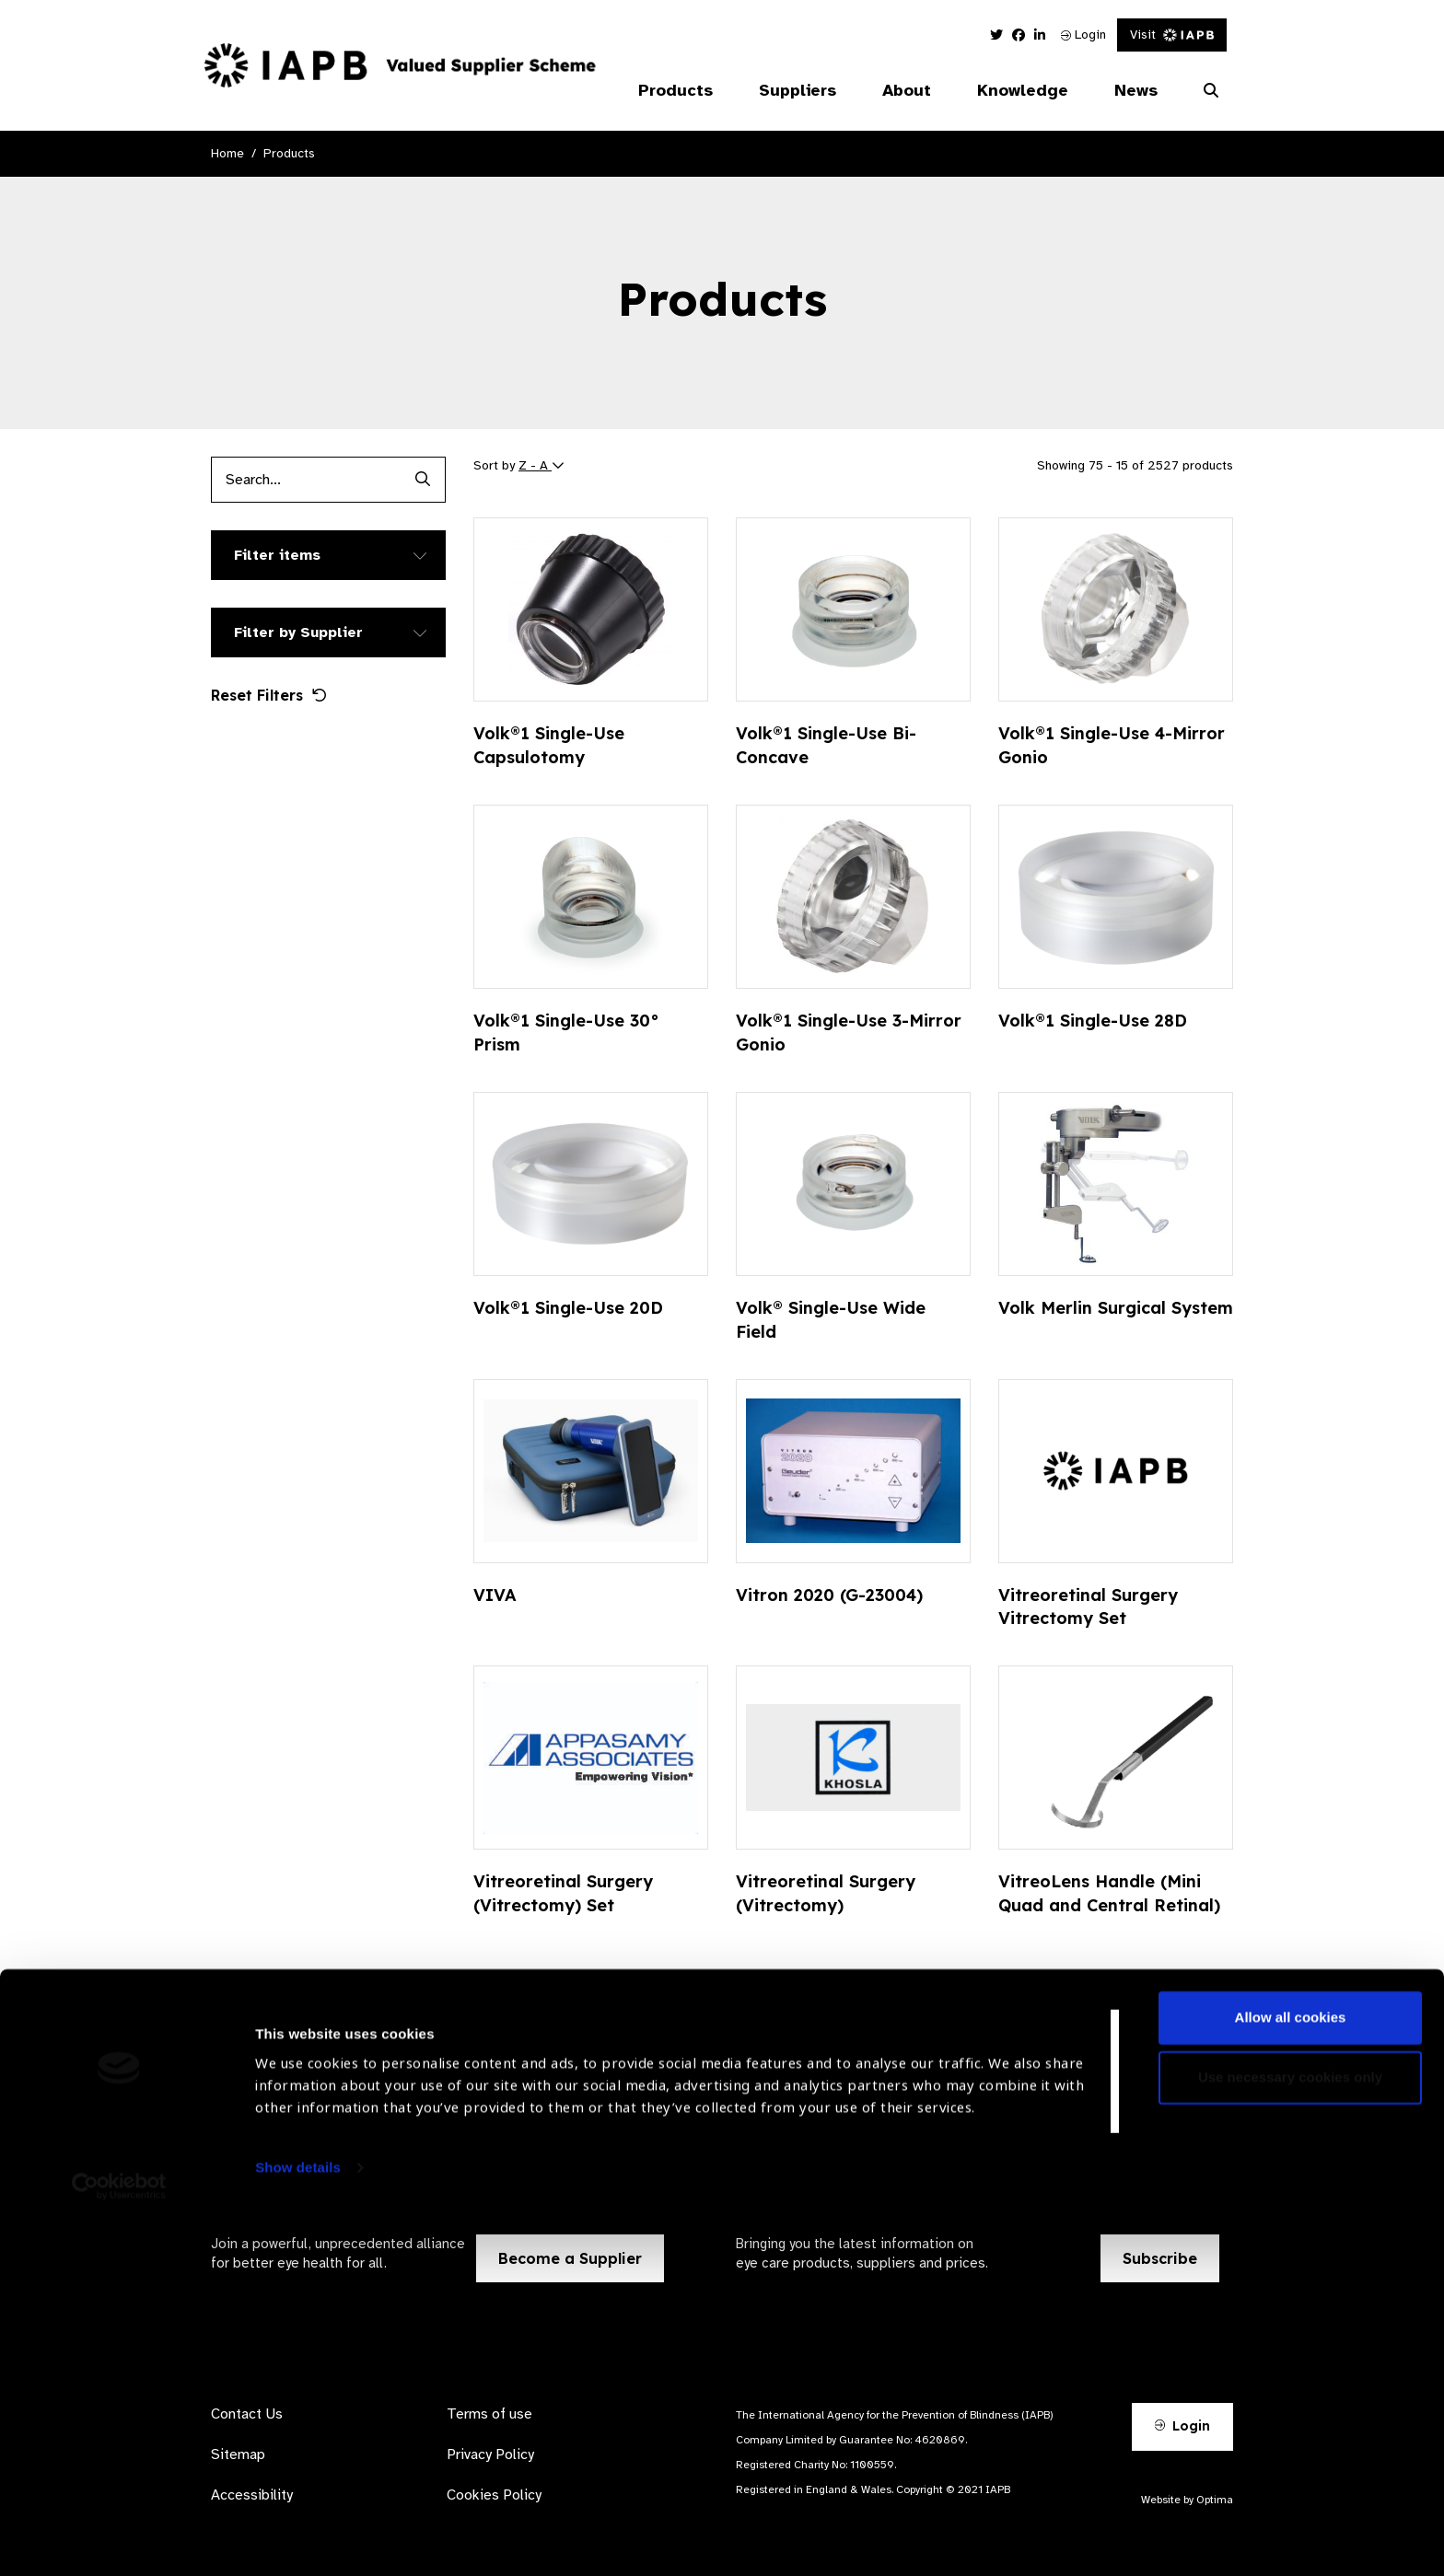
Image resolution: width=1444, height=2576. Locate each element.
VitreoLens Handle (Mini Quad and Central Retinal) (1109, 1893)
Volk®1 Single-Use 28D (1092, 1020)
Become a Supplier (570, 2258)
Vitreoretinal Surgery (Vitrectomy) (825, 1893)
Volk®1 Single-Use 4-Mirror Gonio (1111, 745)
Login (1083, 34)
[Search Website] (1211, 91)
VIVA (495, 1595)
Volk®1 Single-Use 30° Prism (566, 1032)
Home (227, 153)
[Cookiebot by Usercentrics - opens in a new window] (119, 2540)
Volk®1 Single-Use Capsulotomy (548, 745)
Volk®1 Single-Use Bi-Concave (826, 745)
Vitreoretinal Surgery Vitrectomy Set (1088, 1607)
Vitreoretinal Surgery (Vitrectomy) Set (563, 1893)
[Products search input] (305, 480)
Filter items (277, 555)
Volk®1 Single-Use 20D (568, 1307)
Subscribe (1160, 2258)
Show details (298, 2521)
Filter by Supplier (298, 632)
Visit (1172, 34)
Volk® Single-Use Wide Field (831, 1319)
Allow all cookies (1290, 2371)
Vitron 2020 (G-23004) (829, 1595)
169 (1012, 2004)
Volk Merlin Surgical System (1115, 1307)
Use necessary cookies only (1290, 2431)
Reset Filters (269, 695)
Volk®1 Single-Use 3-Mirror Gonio (848, 1032)
